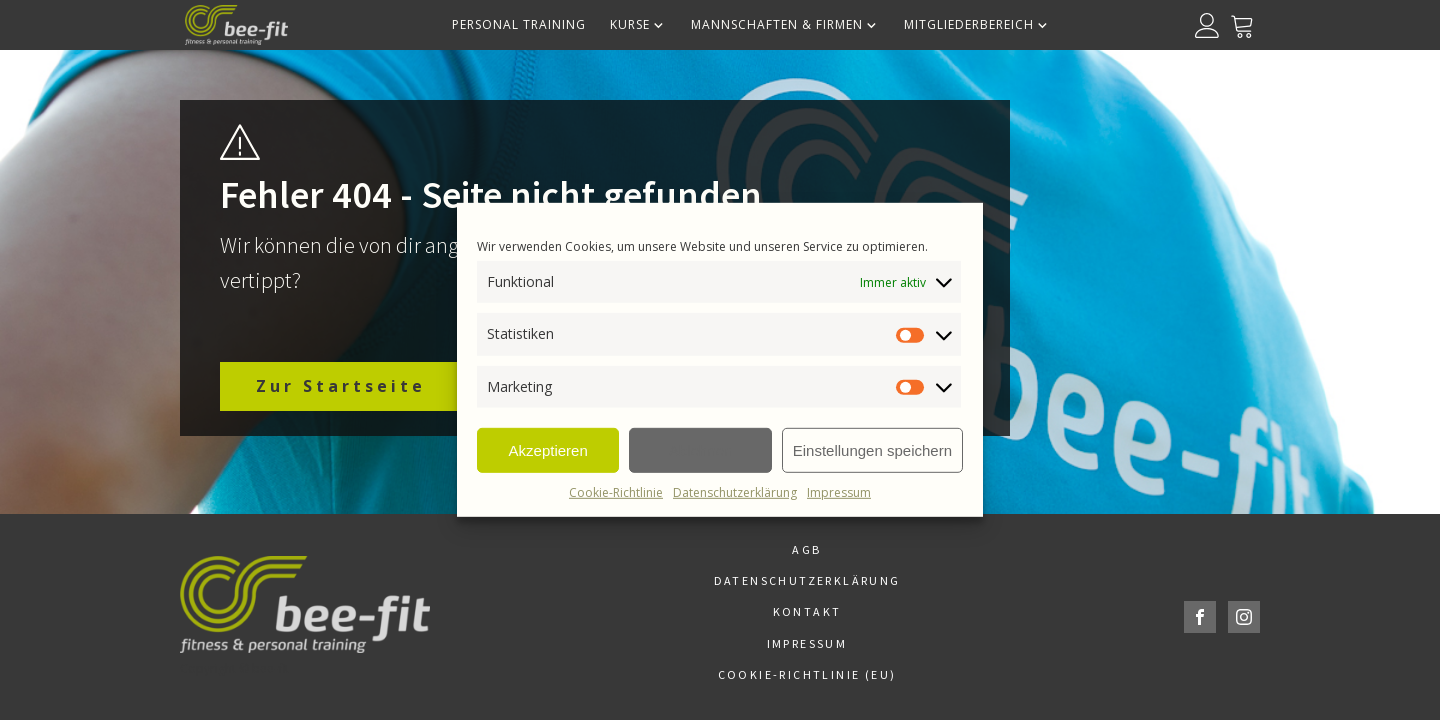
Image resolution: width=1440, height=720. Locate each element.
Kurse (638, 24)
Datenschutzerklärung (735, 492)
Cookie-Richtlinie (616, 492)
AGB (806, 549)
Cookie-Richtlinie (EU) (807, 674)
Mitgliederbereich (977, 24)
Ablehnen (700, 449)
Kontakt (807, 611)
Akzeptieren (548, 449)
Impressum (839, 492)
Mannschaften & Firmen (785, 24)
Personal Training (519, 24)
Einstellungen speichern (872, 449)
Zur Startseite (341, 386)
